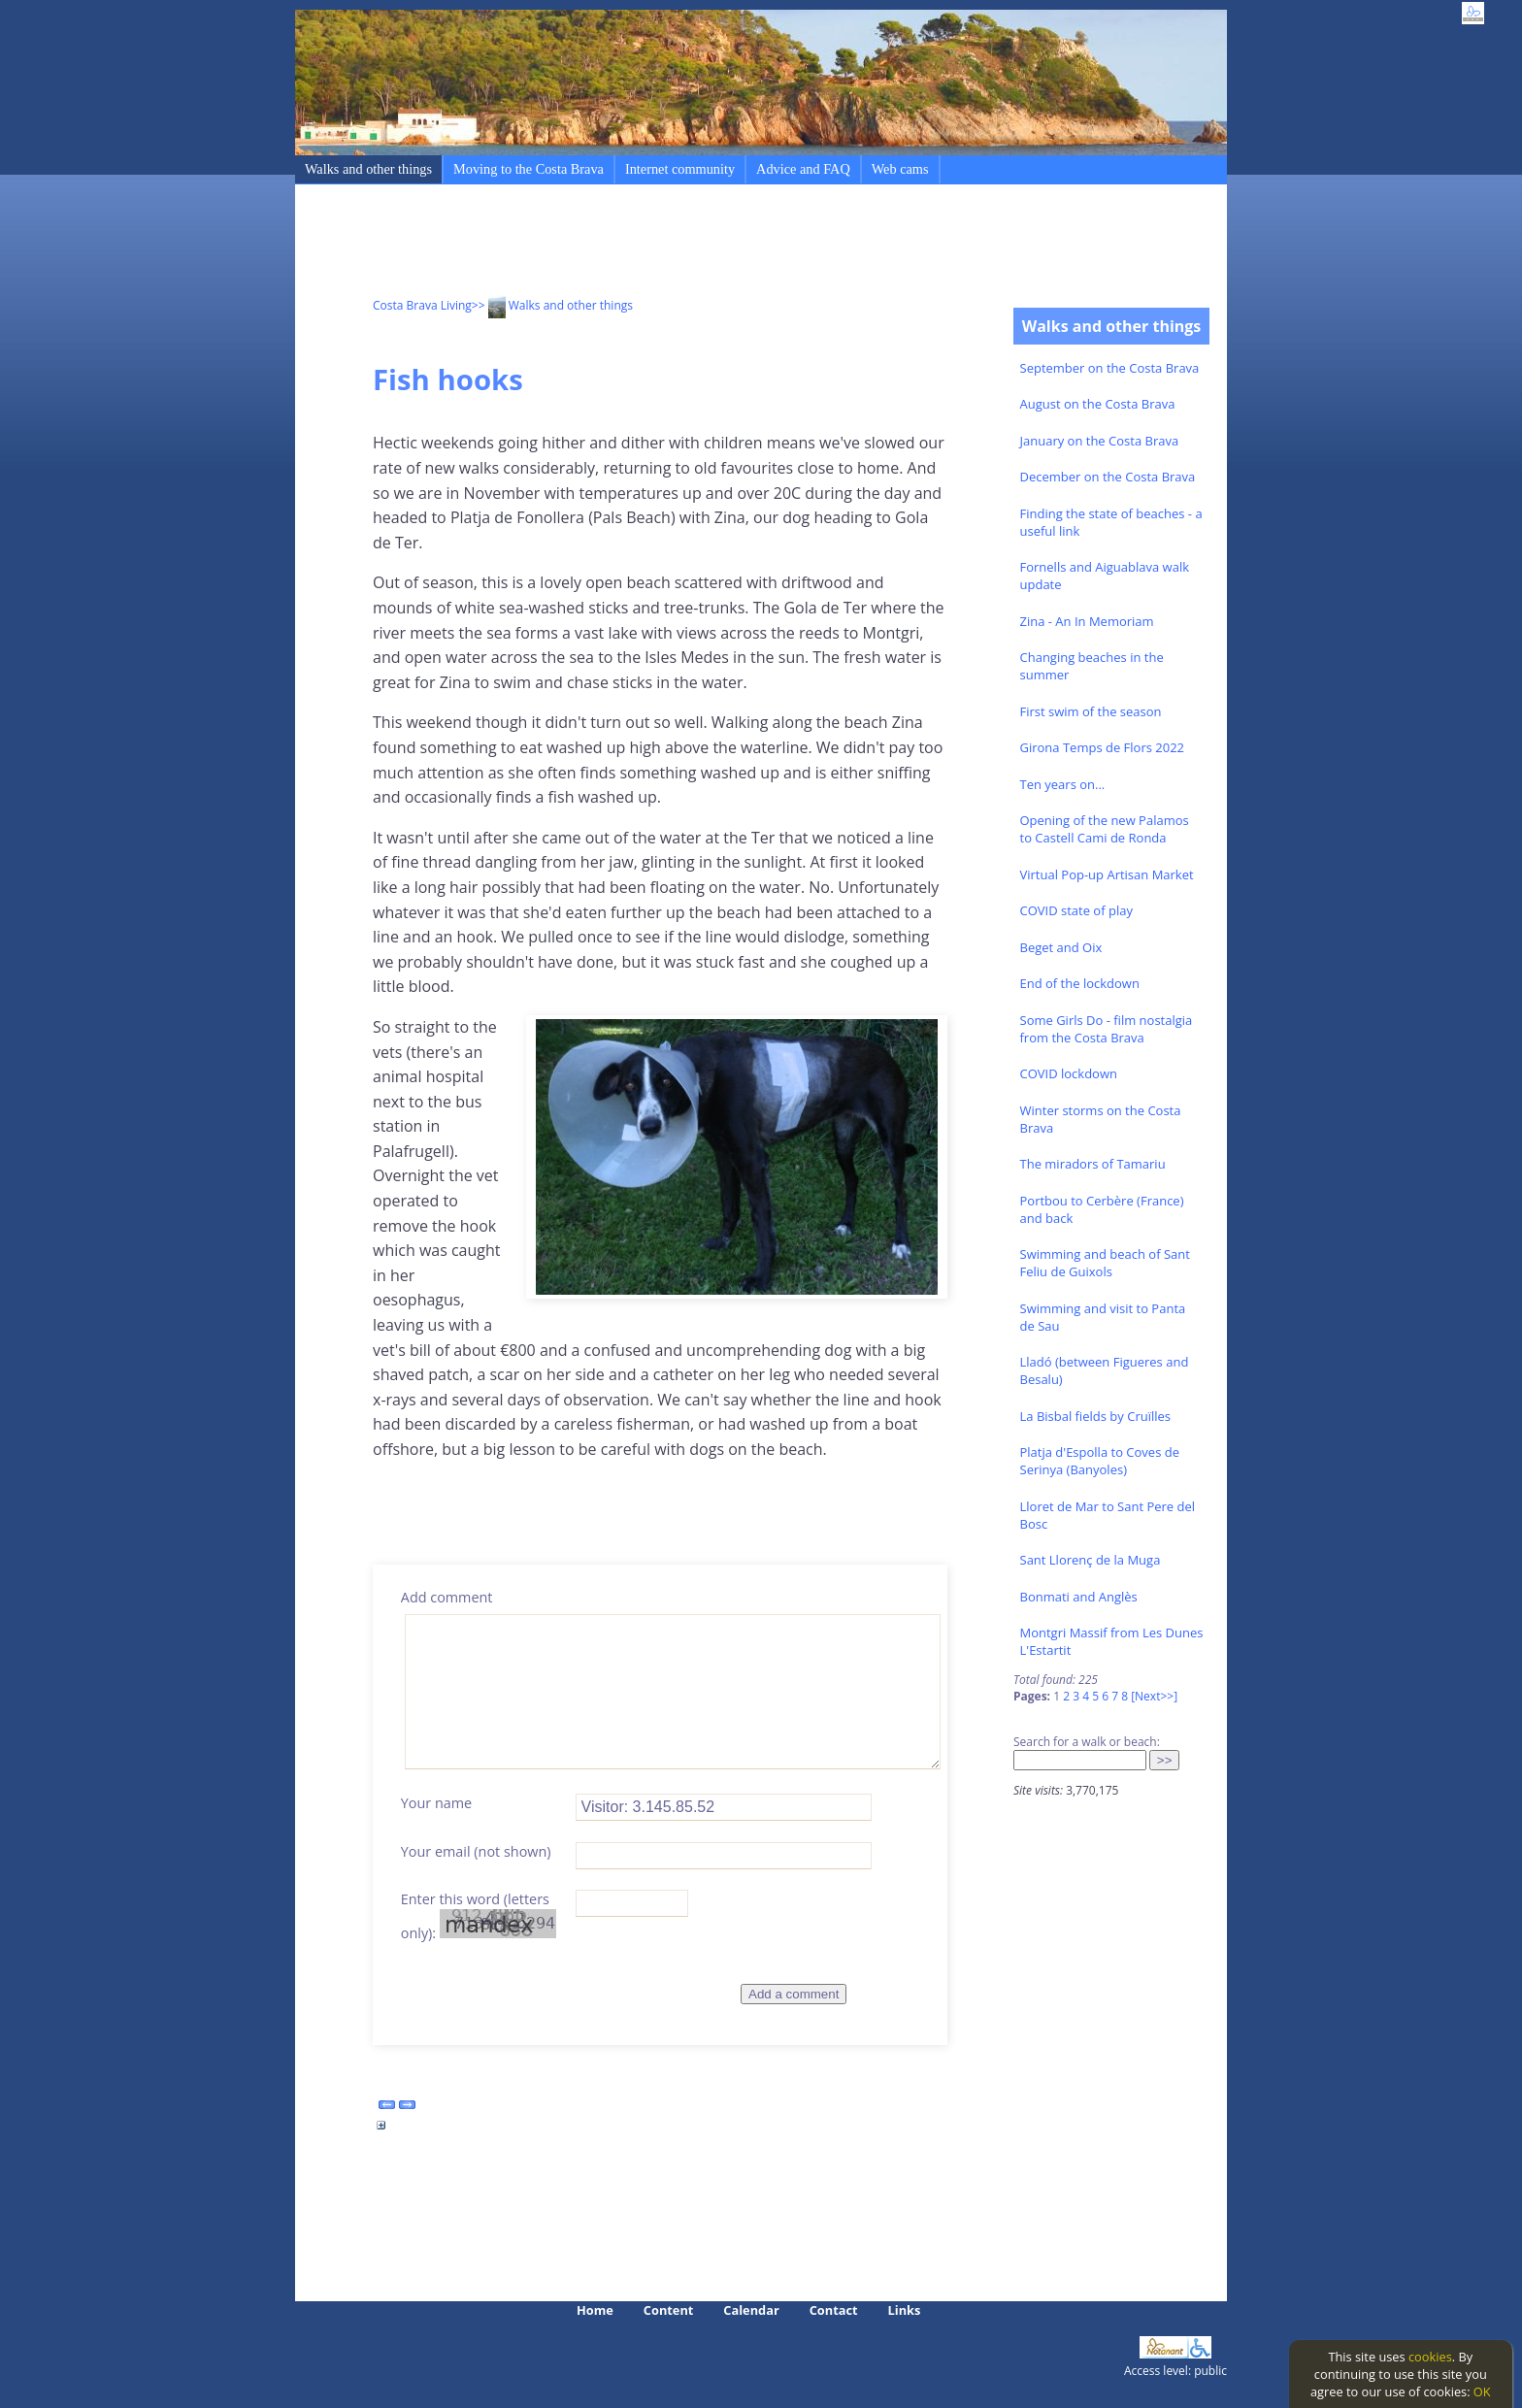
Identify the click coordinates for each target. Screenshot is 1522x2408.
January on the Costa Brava (1099, 440)
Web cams (900, 169)
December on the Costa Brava (1108, 476)
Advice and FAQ (803, 169)
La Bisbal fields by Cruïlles (1096, 1416)
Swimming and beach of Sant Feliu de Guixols (1105, 1262)
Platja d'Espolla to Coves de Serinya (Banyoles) (1099, 1460)
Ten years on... (1063, 784)
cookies (1430, 2356)
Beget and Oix (1061, 947)
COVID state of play (1076, 910)
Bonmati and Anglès (1079, 1596)
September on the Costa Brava (1110, 368)
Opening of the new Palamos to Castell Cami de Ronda (1104, 828)
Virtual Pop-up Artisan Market (1107, 874)
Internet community (680, 169)
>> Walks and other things (552, 305)
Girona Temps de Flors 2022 (1102, 747)
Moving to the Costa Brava (528, 169)
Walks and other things (368, 169)
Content (669, 2310)
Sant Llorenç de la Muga (1090, 1559)
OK (1482, 2391)
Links (904, 2310)
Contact (834, 2310)
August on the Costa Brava (1097, 403)
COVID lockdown (1068, 1073)
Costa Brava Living (422, 305)
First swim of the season (1091, 711)
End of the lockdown (1080, 983)
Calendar (750, 2310)
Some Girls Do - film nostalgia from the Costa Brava (1106, 1028)
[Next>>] (1154, 1696)
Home (595, 2310)
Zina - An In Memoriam (1087, 621)
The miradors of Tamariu (1093, 1163)
